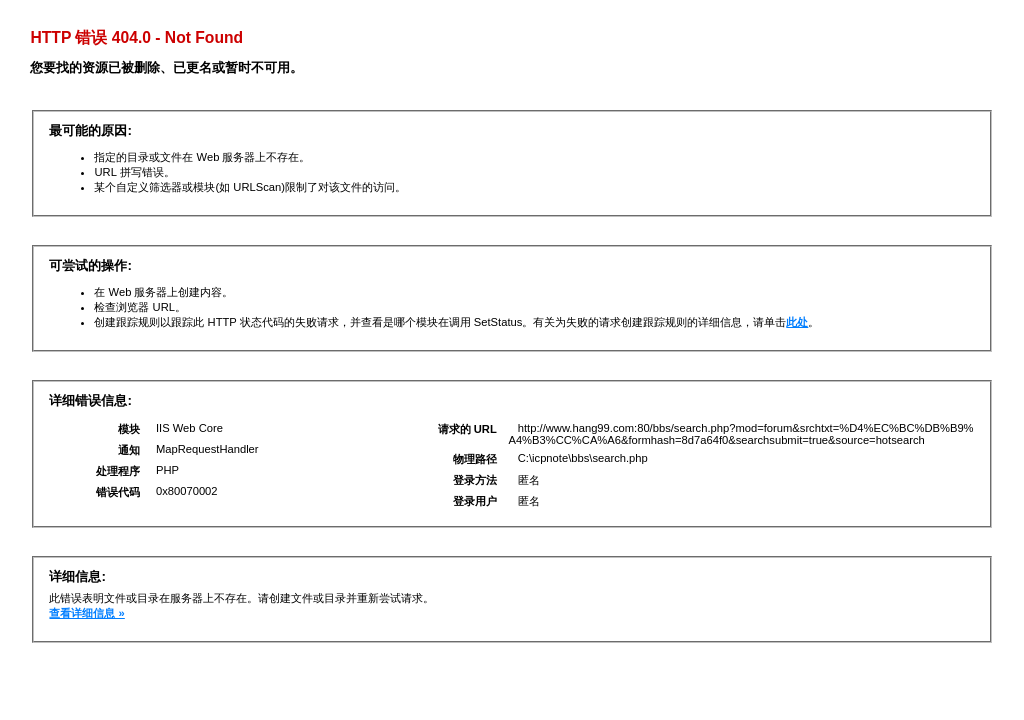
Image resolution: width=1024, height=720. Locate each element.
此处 (797, 322)
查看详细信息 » (86, 613)
